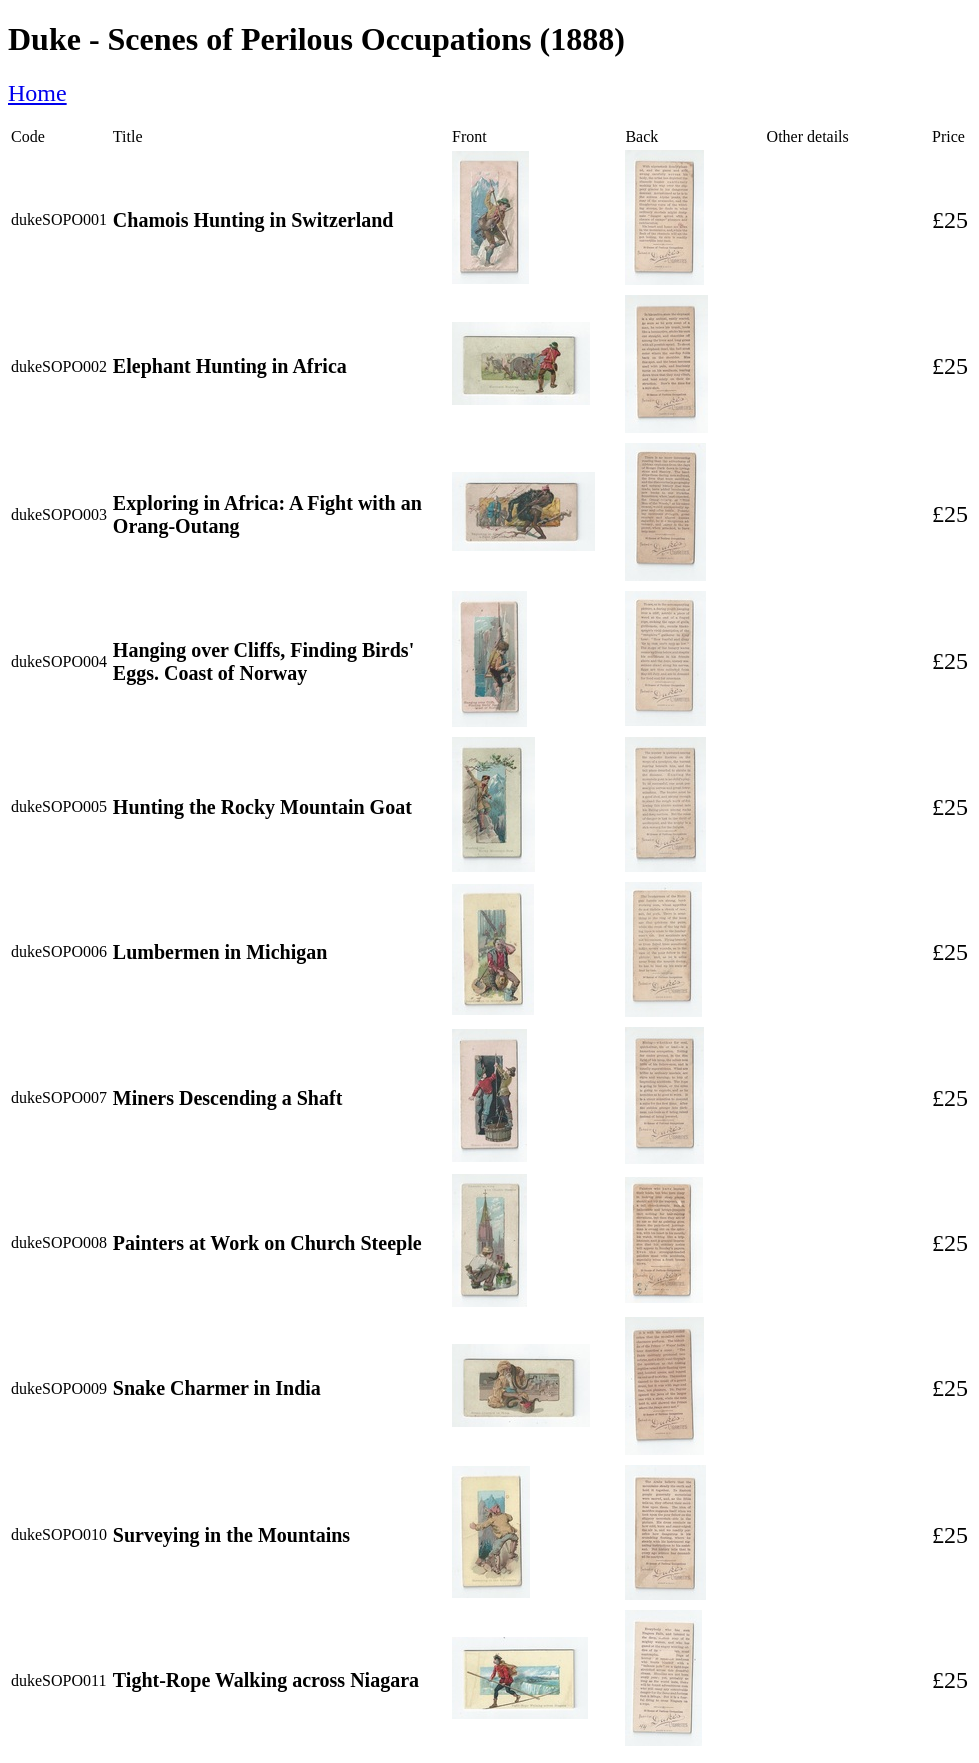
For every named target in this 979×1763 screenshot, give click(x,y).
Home (37, 93)
